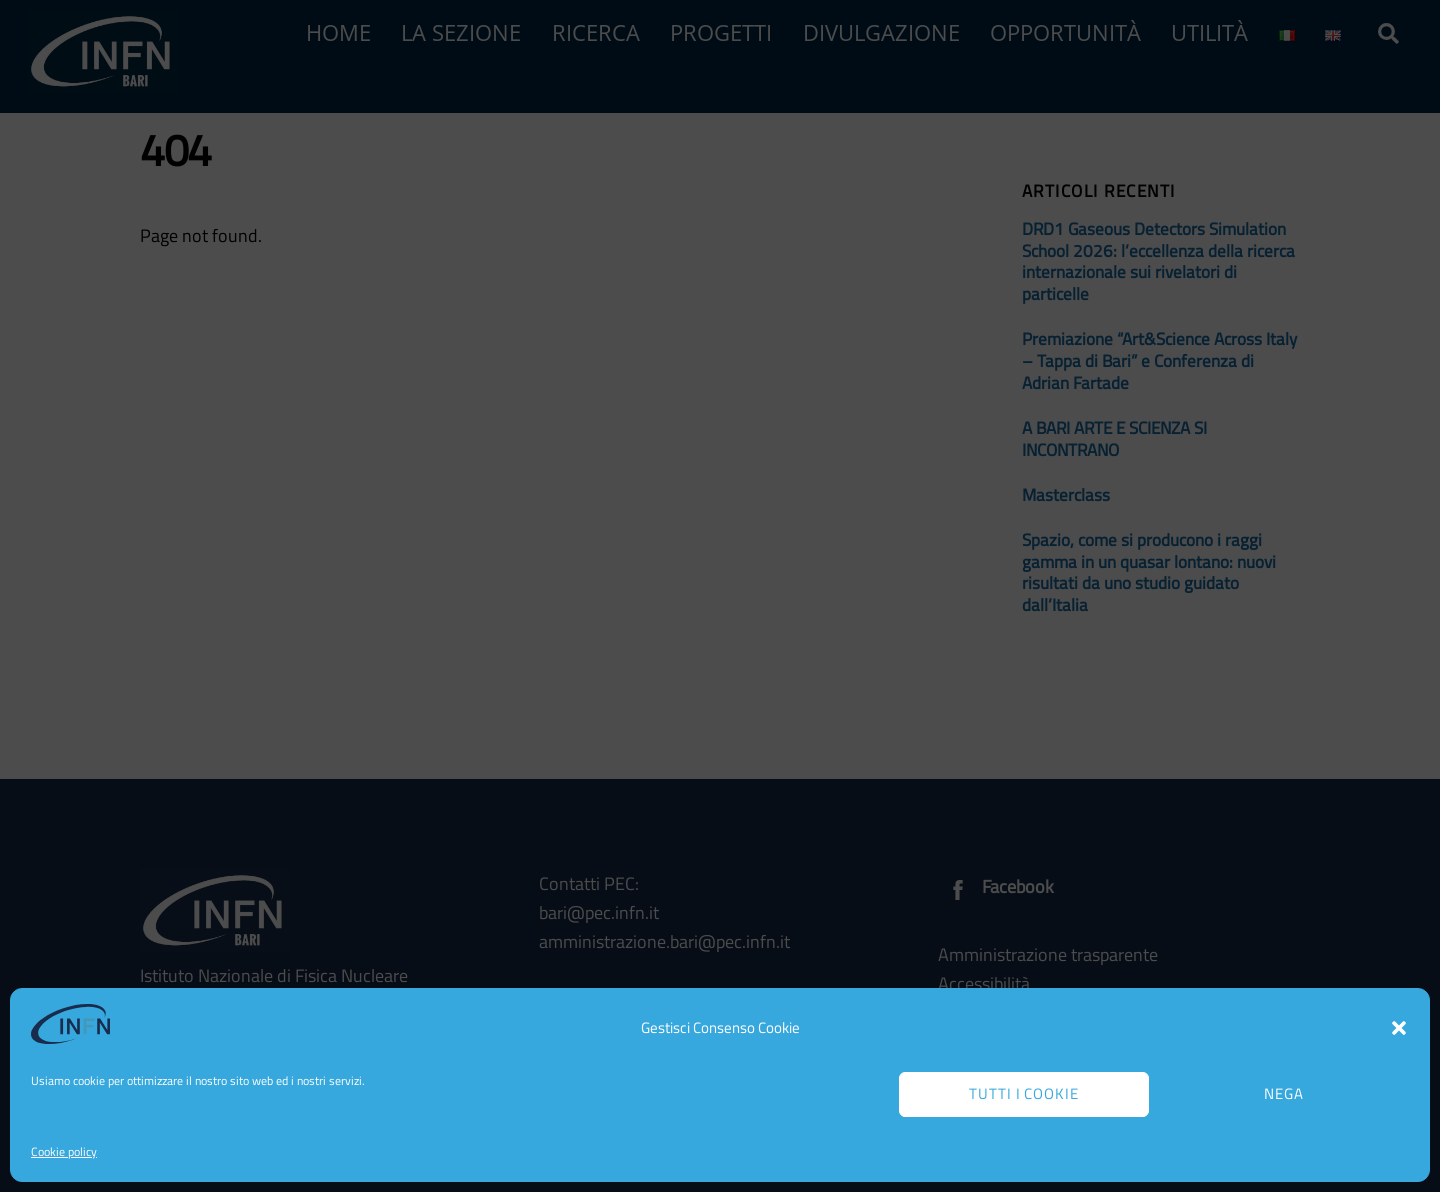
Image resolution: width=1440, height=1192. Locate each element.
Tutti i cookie (1024, 1093)
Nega (1284, 1093)
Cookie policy (64, 1151)
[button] (1399, 1028)
